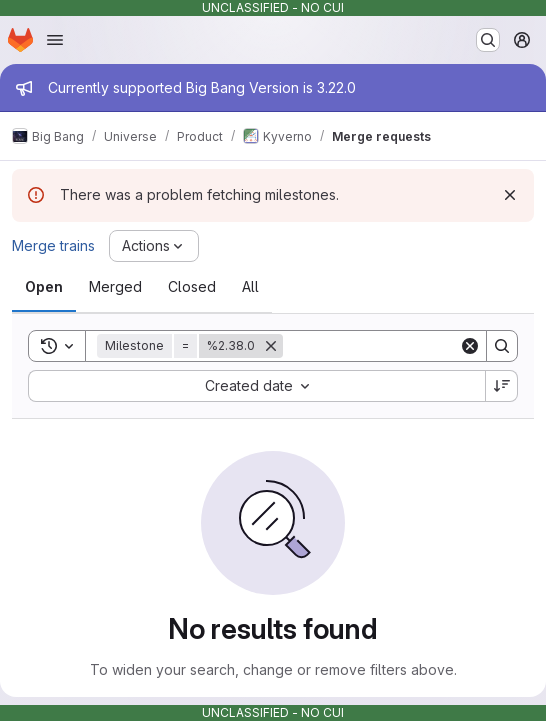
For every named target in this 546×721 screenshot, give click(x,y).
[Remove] (271, 346)
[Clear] (470, 346)
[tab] (44, 287)
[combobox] (256, 386)
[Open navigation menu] (55, 40)
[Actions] (154, 246)
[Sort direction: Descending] (502, 386)
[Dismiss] (510, 195)
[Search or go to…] (488, 40)
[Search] (407, 346)
